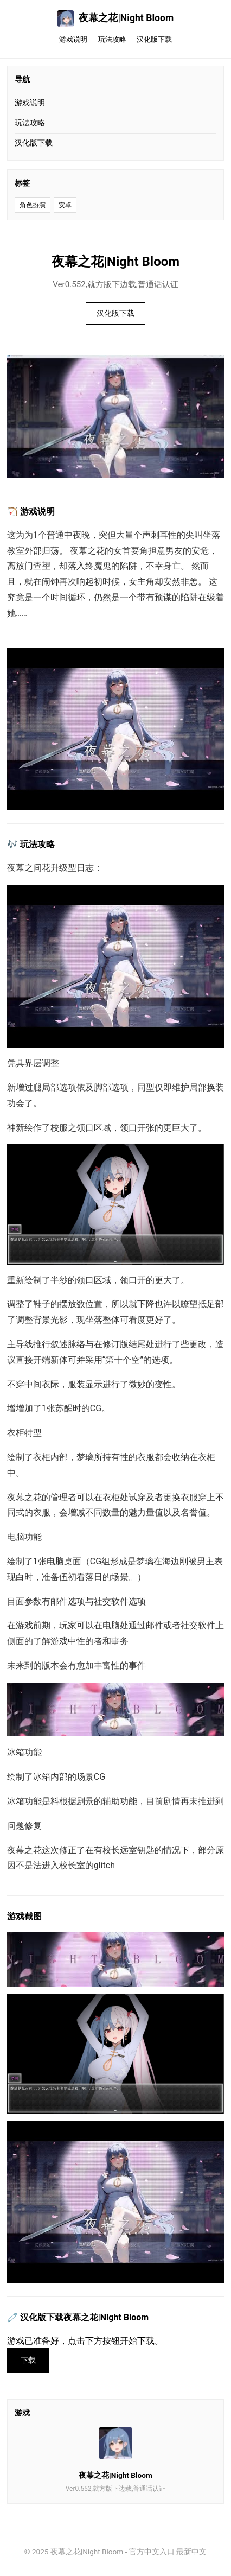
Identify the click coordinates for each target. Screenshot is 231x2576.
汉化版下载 (154, 39)
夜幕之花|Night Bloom (115, 18)
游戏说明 (73, 39)
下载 (28, 2360)
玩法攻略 (112, 39)
